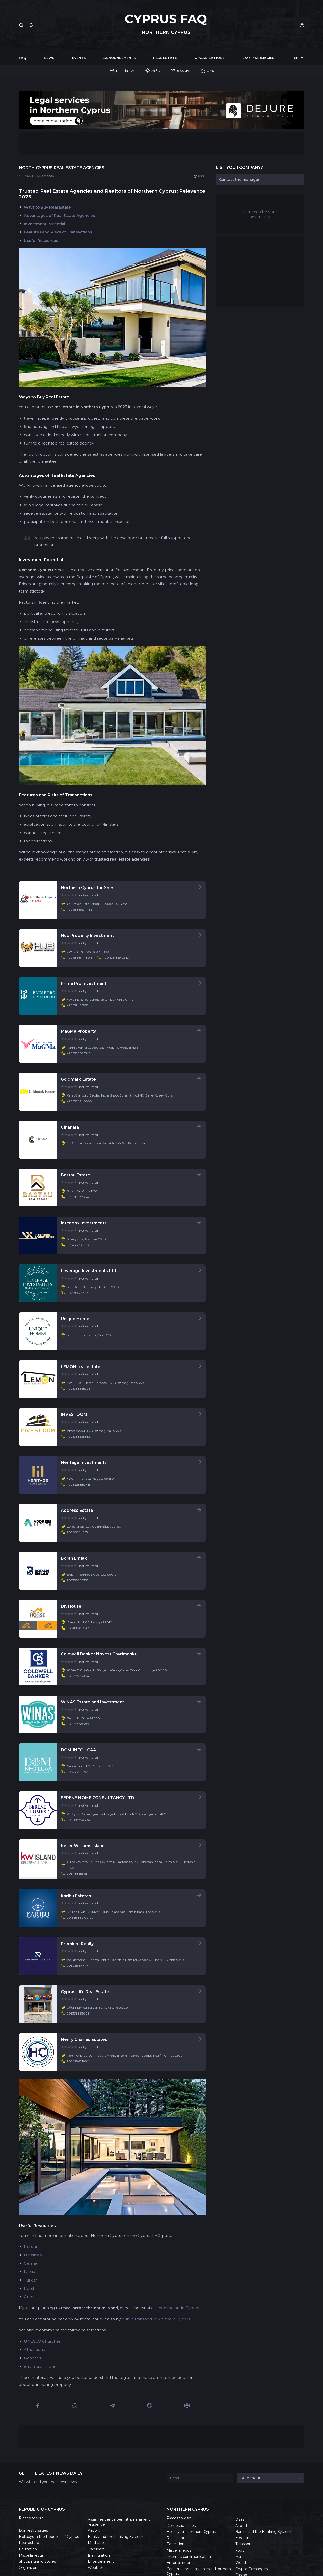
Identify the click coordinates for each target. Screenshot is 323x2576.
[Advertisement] (161, 143)
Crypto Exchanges (251, 2569)
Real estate (165, 58)
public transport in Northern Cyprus (156, 2319)
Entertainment (101, 2561)
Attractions (34, 2349)
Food (240, 2550)
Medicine (96, 2542)
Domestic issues (33, 2530)
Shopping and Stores (37, 2561)
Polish (29, 2288)
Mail (239, 2556)
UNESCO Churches (42, 2341)
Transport (96, 2549)
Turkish (31, 2280)
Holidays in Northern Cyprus (191, 2531)
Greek (30, 2296)
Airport (94, 2530)
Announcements (119, 58)
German (32, 2263)
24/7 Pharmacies (258, 58)
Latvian (31, 2271)
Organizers (28, 2567)
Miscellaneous (31, 2555)
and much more (39, 2366)
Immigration (99, 2555)
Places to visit (31, 2518)
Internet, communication (189, 2556)
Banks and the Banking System (263, 2531)
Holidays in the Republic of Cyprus (49, 2536)
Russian (31, 2246)
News (49, 58)
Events (79, 58)
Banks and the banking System (115, 2536)
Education (28, 2549)
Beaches (32, 2358)
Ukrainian (33, 2255)
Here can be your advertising (260, 214)
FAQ (22, 58)
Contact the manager (239, 179)
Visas (239, 2519)
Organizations (210, 58)
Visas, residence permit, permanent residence (119, 2522)
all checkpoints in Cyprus (175, 2307)
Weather (95, 2567)
